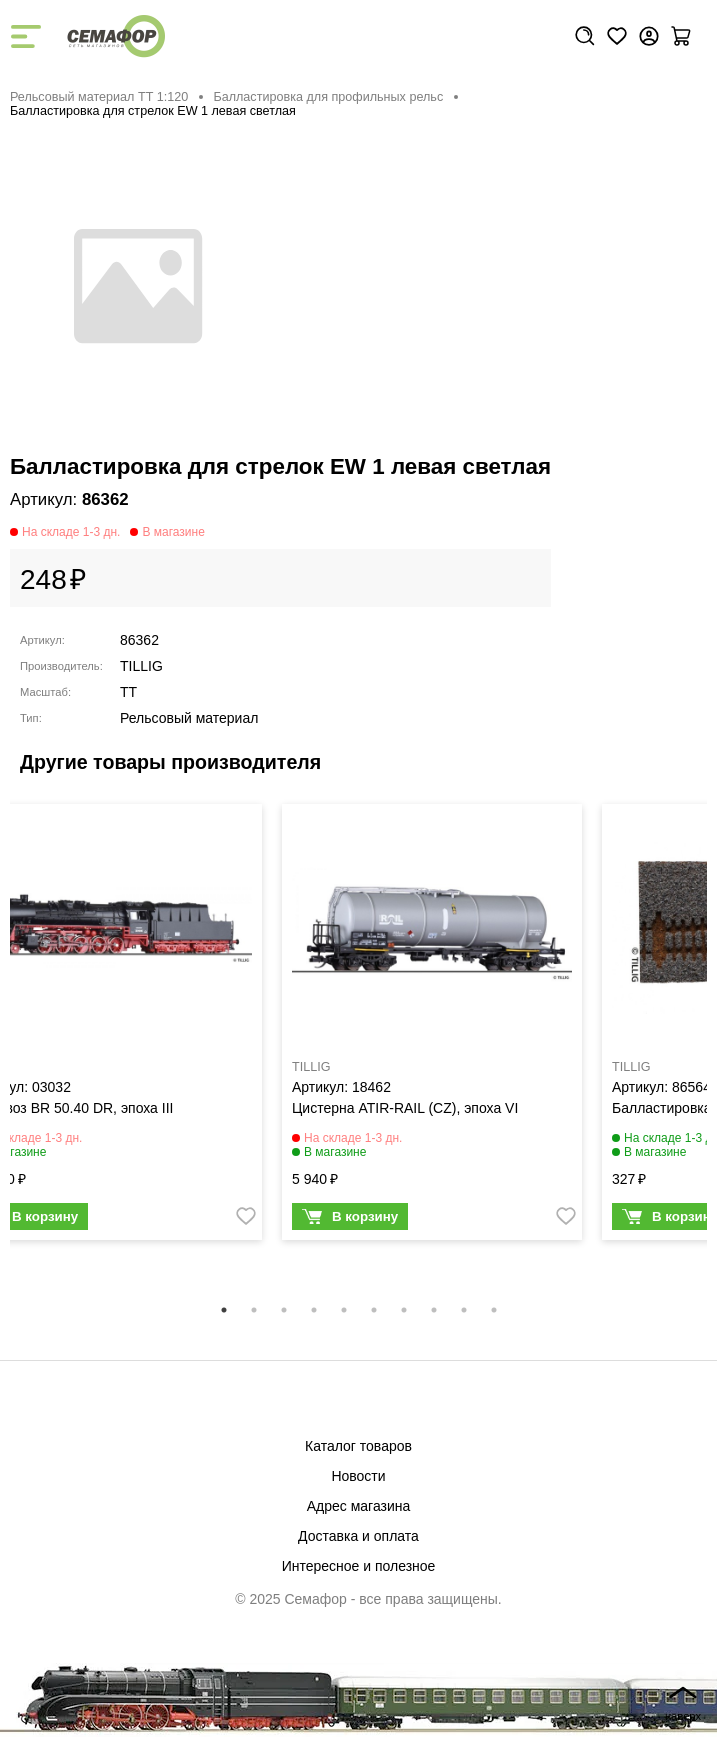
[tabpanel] (432, 1027)
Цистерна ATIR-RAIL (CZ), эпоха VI (405, 1108)
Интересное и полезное (359, 1566)
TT (128, 692)
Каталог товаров (358, 1446)
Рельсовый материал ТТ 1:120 (99, 97)
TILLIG (141, 666)
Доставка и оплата (358, 1536)
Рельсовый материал (189, 718)
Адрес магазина (359, 1506)
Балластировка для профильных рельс (328, 97)
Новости (358, 1476)
